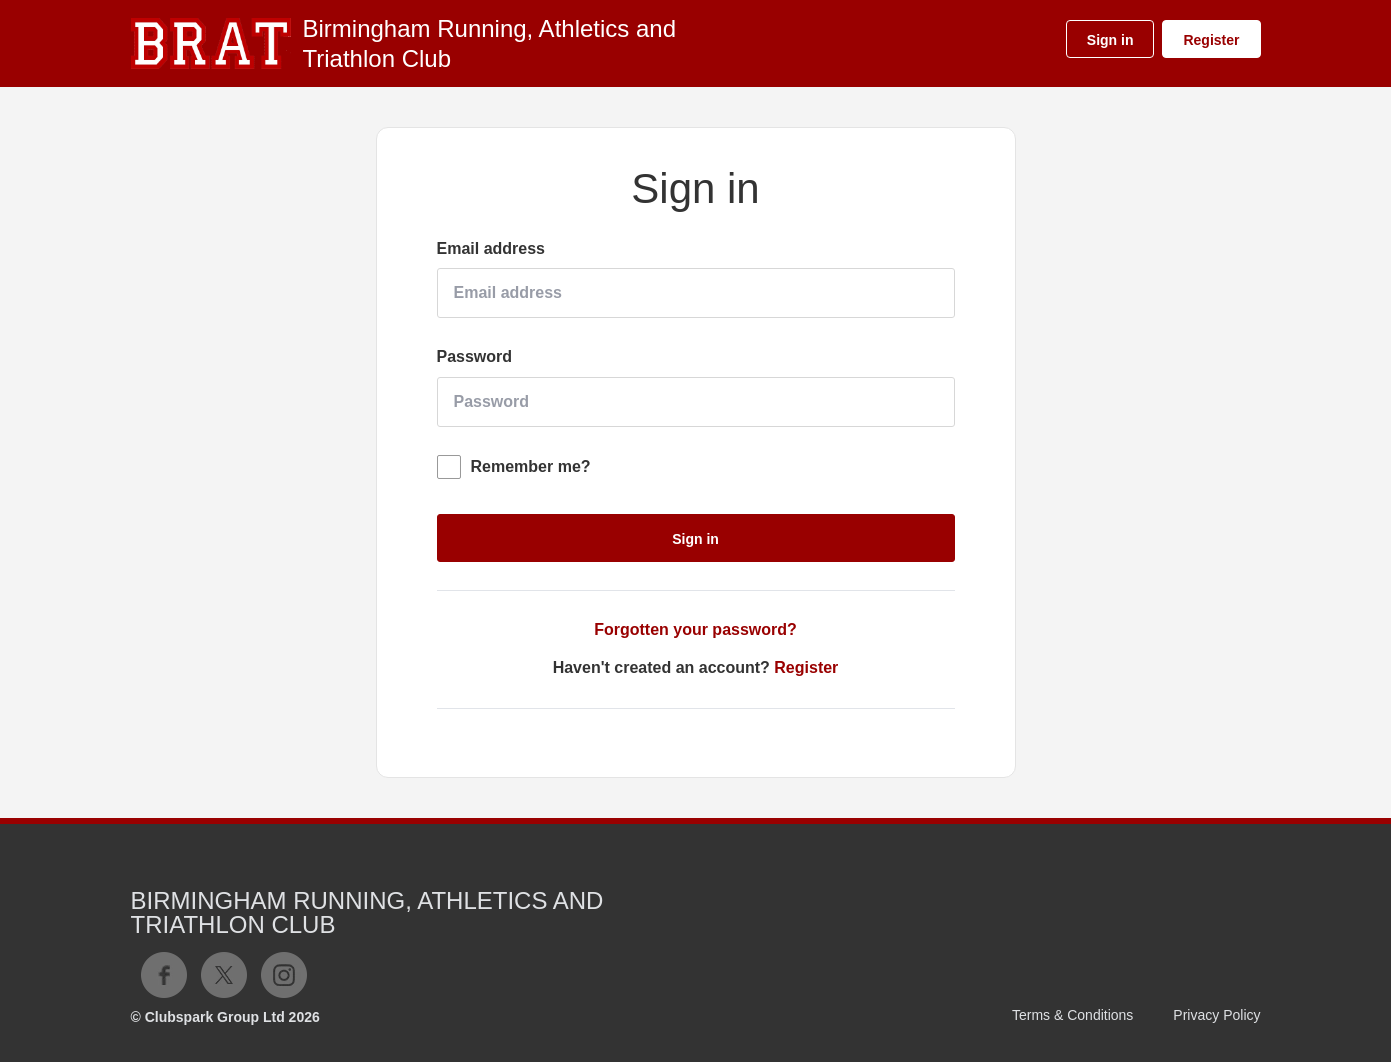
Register (1211, 40)
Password (475, 356)
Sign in (1110, 40)
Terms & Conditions (1072, 1015)
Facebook (164, 975)
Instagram (284, 975)
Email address (491, 248)
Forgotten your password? (695, 629)
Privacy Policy (1216, 1015)
